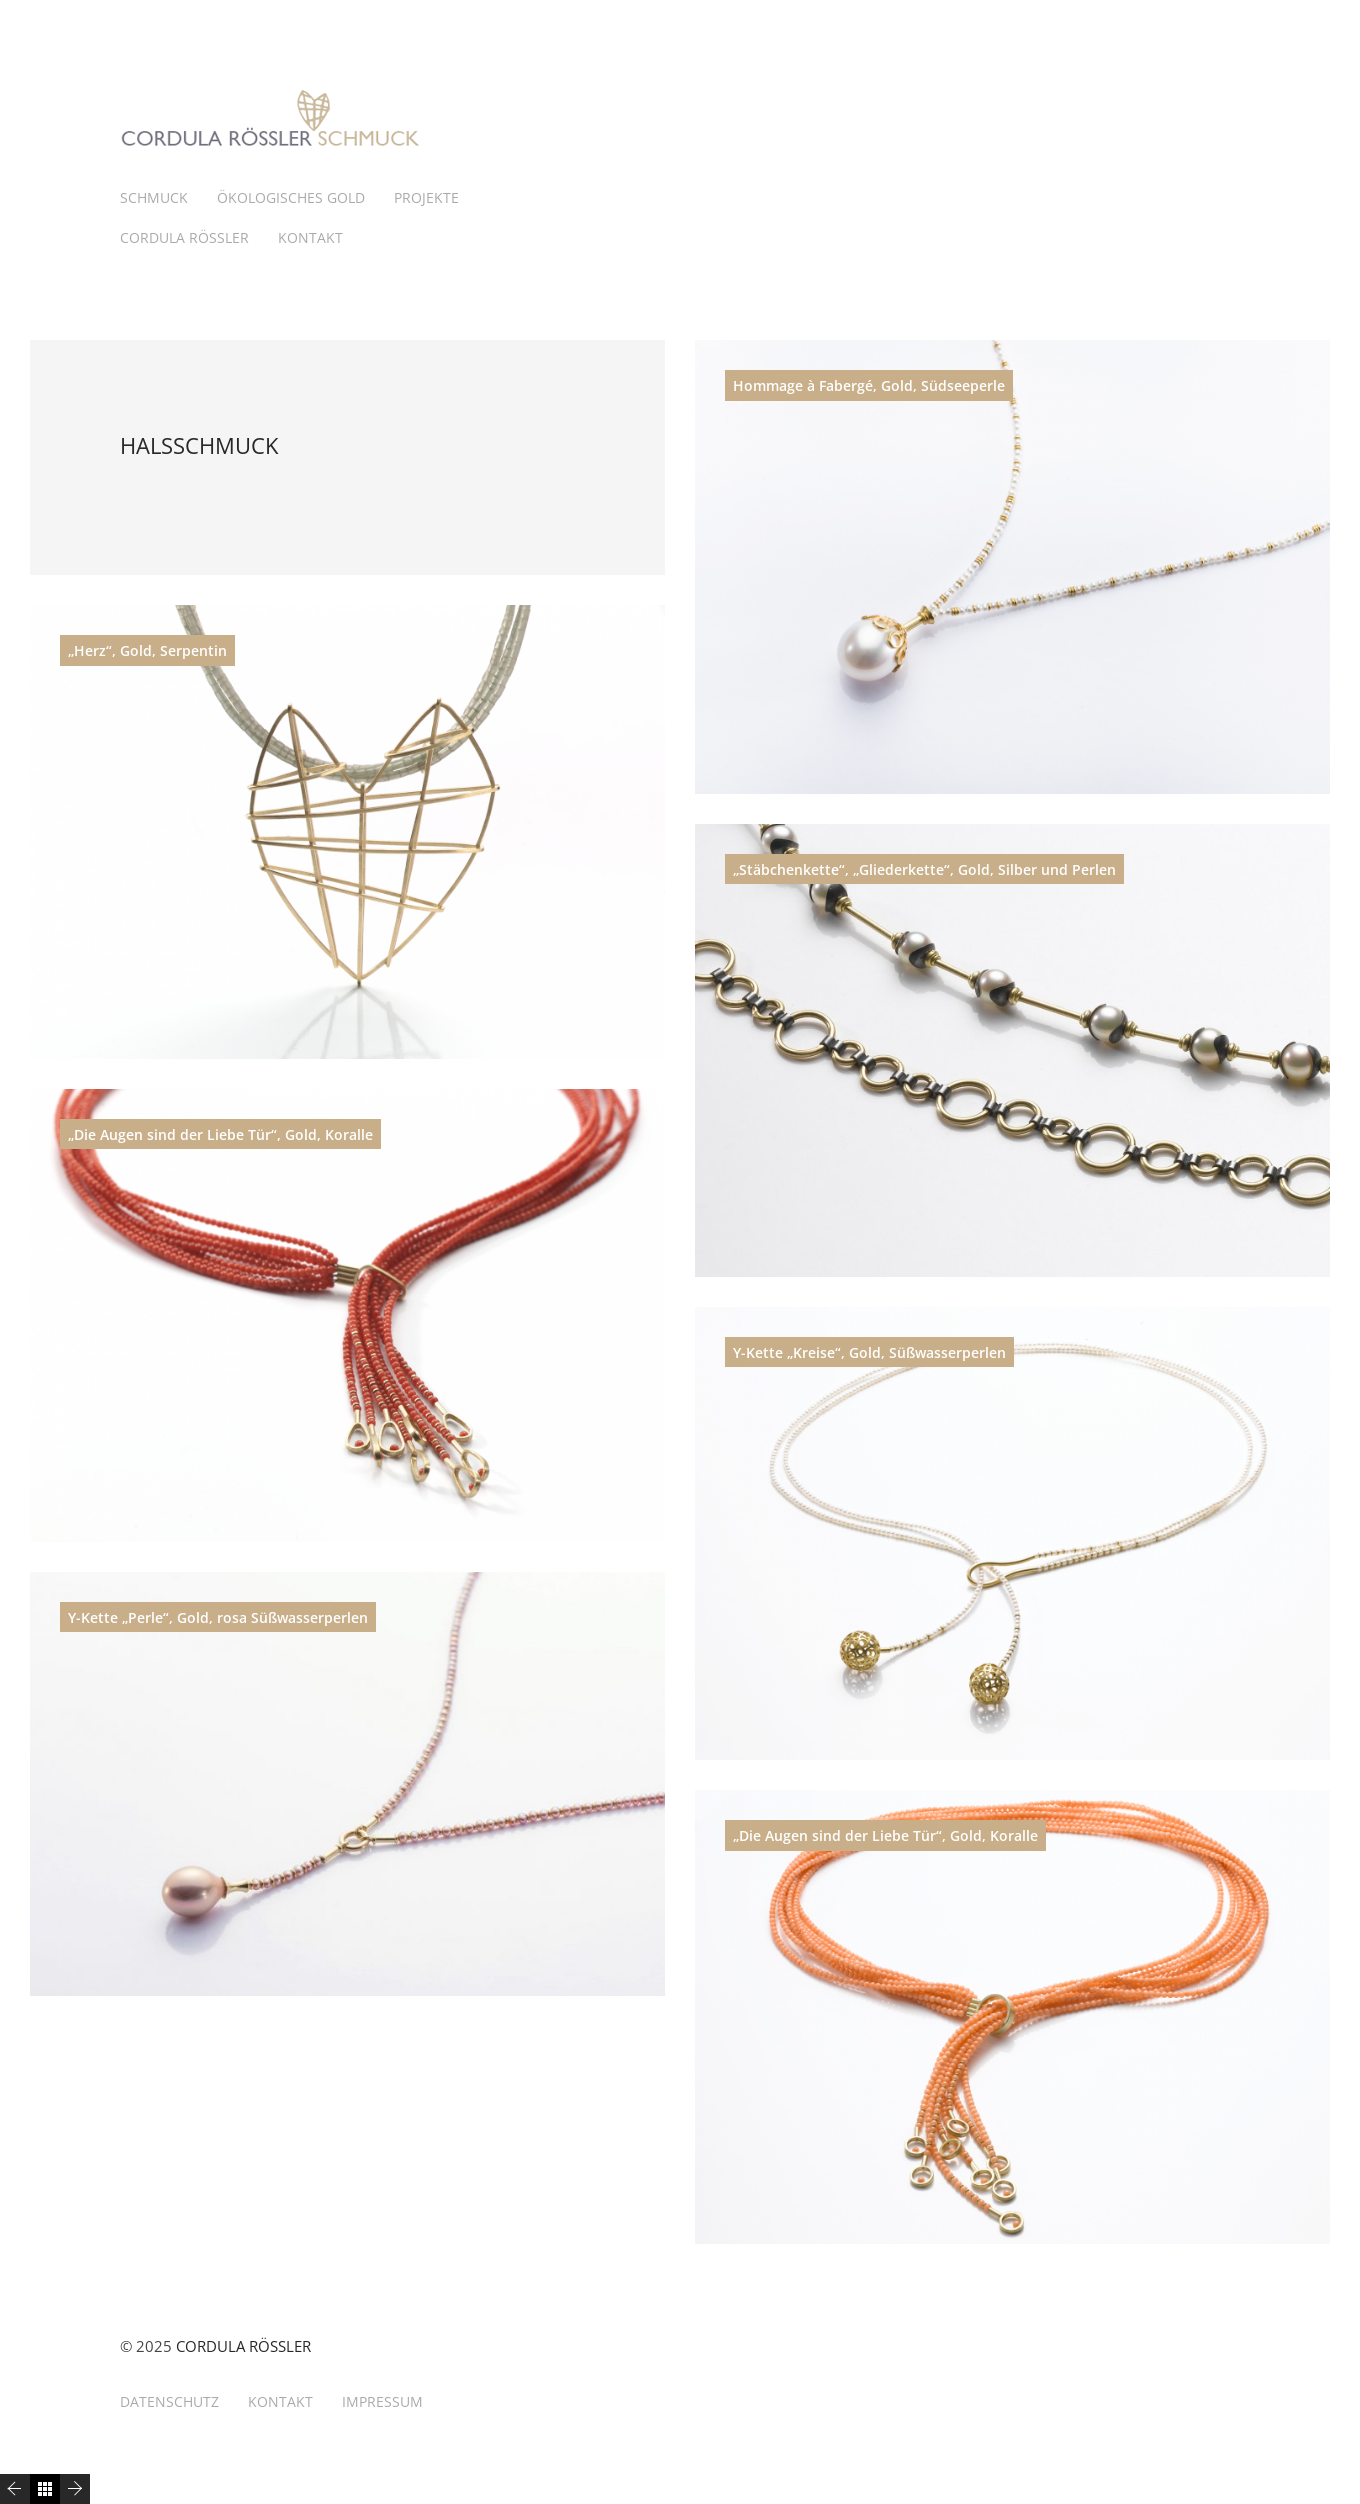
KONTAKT (310, 237)
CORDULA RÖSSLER (184, 237)
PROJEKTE (426, 197)
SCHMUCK (154, 197)
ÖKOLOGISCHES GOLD (291, 197)
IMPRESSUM (382, 2401)
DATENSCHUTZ (169, 2401)
